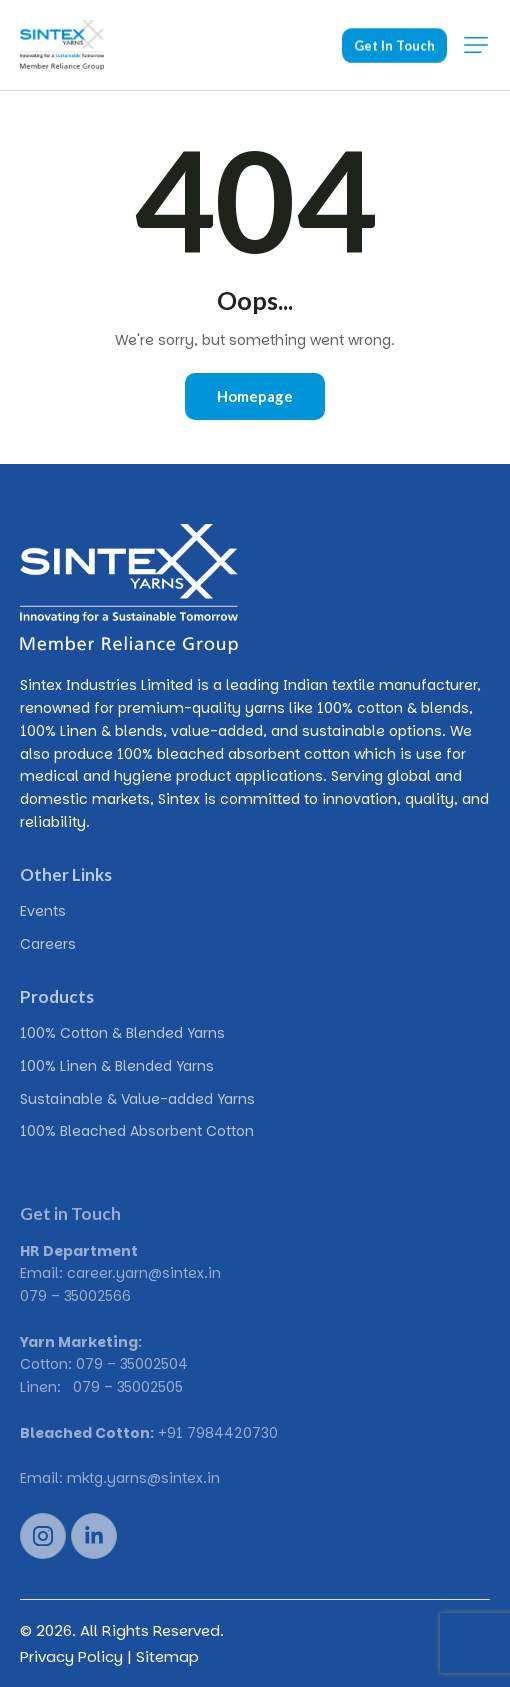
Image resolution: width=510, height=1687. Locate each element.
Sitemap (167, 1656)
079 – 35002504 (132, 1364)
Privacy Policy (71, 1656)
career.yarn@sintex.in (144, 1273)
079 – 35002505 (128, 1387)
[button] (476, 45)
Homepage (255, 396)
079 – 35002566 (75, 1296)
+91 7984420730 (218, 1433)
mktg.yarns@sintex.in (143, 1478)
